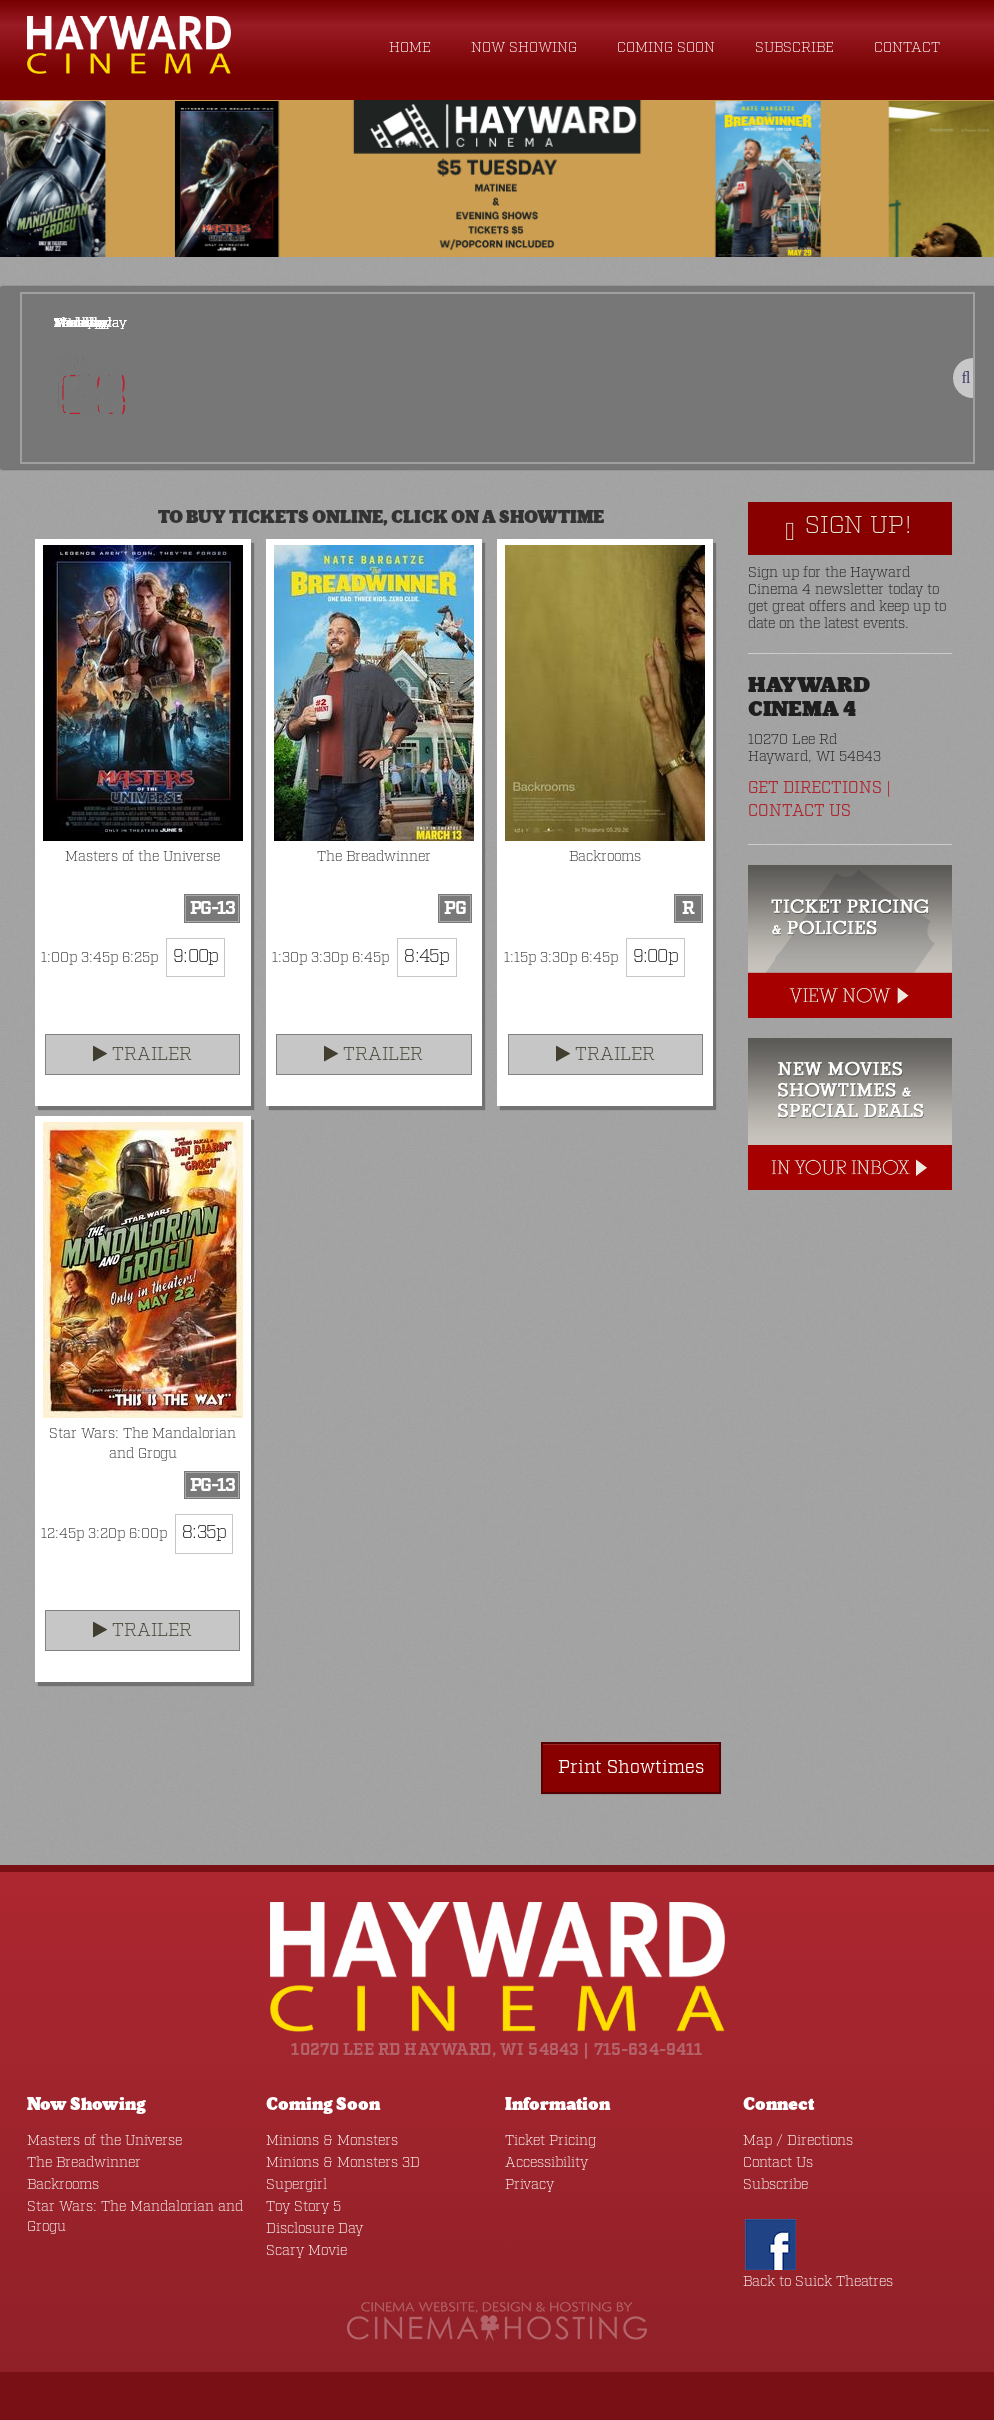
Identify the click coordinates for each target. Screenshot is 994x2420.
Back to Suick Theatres (818, 2282)
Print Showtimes (631, 1768)
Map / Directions (798, 2141)
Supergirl (296, 2185)
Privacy (529, 2185)
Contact (907, 48)
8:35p (204, 1533)
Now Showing (524, 48)
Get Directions (815, 788)
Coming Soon (666, 48)
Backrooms (63, 2185)
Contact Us (799, 811)
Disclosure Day (314, 2229)
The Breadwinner (84, 2163)
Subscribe (794, 48)
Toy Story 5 (303, 2207)
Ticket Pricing (550, 2141)
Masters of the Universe (104, 2141)
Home (410, 48)
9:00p (195, 957)
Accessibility (546, 2163)
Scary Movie (306, 2251)
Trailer (142, 1055)
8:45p (426, 957)
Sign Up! (848, 527)
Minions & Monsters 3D (343, 2163)
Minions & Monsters (332, 2141)
